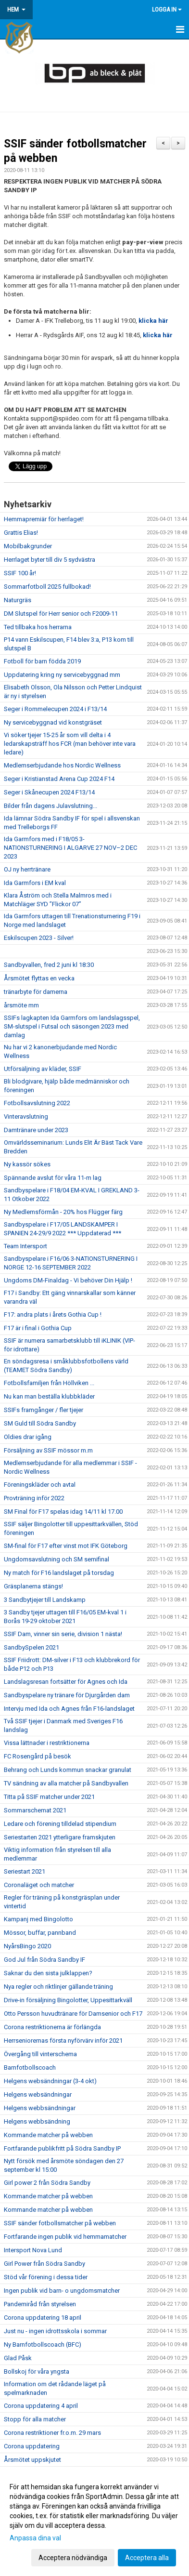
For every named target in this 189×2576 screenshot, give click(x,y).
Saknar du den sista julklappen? (48, 1973)
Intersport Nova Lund (33, 2250)
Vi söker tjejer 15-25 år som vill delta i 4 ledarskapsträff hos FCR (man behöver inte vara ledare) (70, 743)
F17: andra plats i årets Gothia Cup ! (52, 1314)
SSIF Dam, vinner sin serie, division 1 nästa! (63, 1634)
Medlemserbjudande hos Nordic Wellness (62, 765)
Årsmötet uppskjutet (32, 2459)
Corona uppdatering (32, 2446)
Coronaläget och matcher (39, 1885)
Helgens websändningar (38, 2094)
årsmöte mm (21, 1005)
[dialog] (94, 2522)
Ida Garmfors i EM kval (35, 882)
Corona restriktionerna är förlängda (52, 2027)
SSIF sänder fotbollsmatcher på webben (60, 2223)
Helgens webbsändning (37, 2121)
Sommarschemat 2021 (35, 1810)
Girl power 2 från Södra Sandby (47, 2182)
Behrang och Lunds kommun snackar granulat (67, 1769)
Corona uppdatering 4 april (41, 2405)
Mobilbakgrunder (28, 546)
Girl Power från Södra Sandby (44, 2263)
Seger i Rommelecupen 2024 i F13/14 (55, 709)
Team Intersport (25, 1246)
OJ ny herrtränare (27, 869)
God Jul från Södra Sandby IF (44, 1959)
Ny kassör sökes (27, 1164)
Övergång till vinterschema (40, 2054)
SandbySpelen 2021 (31, 1647)
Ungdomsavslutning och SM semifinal (56, 1559)
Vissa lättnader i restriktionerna (46, 1742)
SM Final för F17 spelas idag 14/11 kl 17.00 (63, 1511)
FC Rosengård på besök (37, 1756)
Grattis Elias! (21, 532)
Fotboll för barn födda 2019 (42, 661)
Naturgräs (17, 600)
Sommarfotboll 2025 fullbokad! (47, 586)
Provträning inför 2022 (34, 1498)
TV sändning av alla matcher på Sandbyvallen (66, 1783)
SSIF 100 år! (20, 573)
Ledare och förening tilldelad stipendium (60, 1823)
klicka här (153, 320)
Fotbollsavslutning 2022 (37, 1103)
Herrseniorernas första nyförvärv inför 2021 (63, 2040)
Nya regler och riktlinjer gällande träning (58, 1986)
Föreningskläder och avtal (40, 1484)
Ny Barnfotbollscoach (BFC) (42, 2344)
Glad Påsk (18, 2358)
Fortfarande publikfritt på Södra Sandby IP (62, 2148)
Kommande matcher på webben (48, 2135)
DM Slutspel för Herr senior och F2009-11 (61, 613)
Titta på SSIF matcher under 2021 (49, 1796)
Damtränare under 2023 (36, 1130)
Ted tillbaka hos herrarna (38, 627)
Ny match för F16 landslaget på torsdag (59, 1572)
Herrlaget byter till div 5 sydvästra (49, 559)
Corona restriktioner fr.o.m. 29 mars (52, 2432)
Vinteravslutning (26, 1116)
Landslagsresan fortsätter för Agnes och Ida (65, 1681)
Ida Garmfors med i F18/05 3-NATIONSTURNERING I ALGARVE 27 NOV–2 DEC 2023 (70, 847)
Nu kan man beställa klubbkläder (49, 1396)
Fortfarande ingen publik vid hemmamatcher (65, 2236)
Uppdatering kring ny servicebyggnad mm (62, 674)
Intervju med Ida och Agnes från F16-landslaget (69, 1708)
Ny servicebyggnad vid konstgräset (53, 722)
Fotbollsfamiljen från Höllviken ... (49, 1383)
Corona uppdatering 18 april (42, 2317)
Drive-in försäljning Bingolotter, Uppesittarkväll (68, 2000)
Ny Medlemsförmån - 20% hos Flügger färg (63, 1211)
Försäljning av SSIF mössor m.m (48, 1450)
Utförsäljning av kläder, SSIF (42, 1068)
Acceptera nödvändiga (72, 2558)
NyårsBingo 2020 (27, 1946)
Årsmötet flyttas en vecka (39, 978)
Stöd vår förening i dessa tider (46, 2277)
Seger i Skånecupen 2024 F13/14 (49, 792)
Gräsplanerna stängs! (33, 1586)
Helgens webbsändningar (40, 2108)
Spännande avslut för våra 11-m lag (52, 1177)
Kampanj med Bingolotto (38, 1919)
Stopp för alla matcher (35, 2419)
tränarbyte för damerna (35, 991)
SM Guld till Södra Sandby (40, 1423)
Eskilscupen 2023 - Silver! (39, 937)
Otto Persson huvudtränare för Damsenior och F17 (73, 2013)
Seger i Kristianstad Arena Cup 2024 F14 (59, 778)
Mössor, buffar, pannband (40, 1932)
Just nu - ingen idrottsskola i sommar (55, 2331)
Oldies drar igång (27, 1436)
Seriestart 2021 (24, 1871)
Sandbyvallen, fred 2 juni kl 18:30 (49, 964)
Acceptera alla (147, 2558)
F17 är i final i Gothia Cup (38, 1328)
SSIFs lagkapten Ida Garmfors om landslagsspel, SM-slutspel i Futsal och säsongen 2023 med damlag (72, 1026)
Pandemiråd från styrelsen (40, 2304)
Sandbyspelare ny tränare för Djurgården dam (67, 1695)
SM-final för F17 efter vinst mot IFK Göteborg (65, 1545)
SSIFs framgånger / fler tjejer (43, 1409)
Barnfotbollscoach (30, 2067)
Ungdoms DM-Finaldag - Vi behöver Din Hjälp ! (68, 1280)
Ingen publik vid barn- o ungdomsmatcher (62, 2290)
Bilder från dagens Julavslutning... (50, 805)
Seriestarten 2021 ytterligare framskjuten (59, 1837)
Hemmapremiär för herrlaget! (44, 519)
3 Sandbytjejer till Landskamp (45, 1599)
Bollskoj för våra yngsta (36, 2371)
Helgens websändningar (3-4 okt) (50, 2081)
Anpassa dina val (35, 2538)
